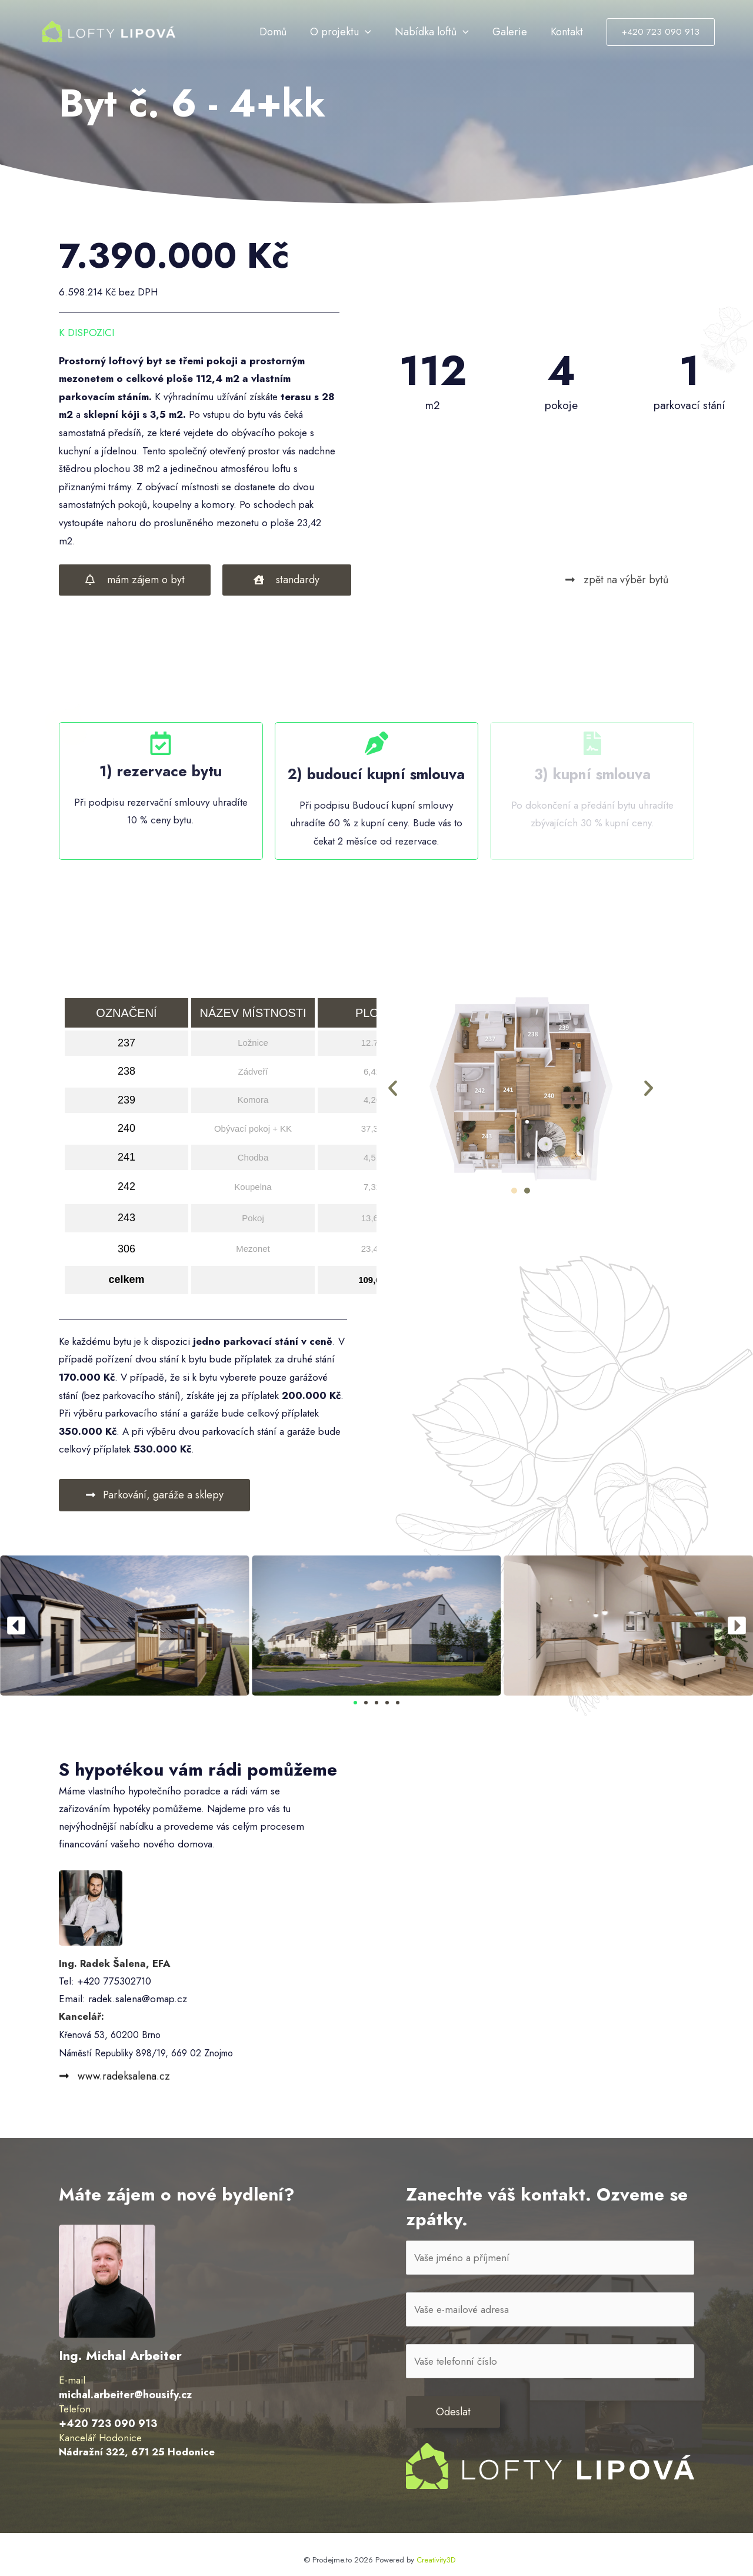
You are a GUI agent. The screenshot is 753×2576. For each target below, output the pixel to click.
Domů (299, 31)
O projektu (361, 32)
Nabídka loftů (446, 32)
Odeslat (453, 2413)
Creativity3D (436, 2561)
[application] (385, 32)
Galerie (518, 31)
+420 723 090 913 (105, 2424)
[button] (392, 1089)
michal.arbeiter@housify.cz (123, 2395)
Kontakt (570, 31)
